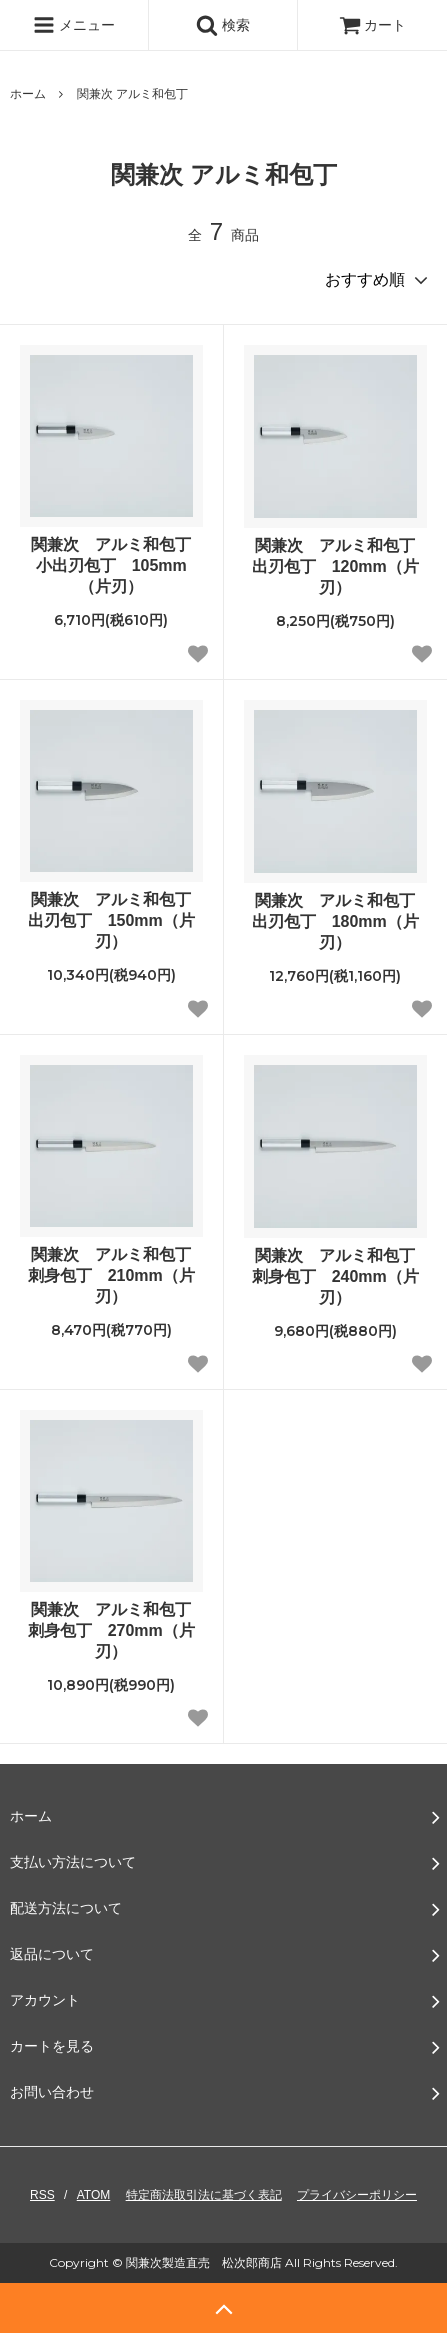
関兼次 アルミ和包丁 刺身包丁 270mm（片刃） (115, 1630)
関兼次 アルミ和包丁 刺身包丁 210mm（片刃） (115, 1275)
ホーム (28, 94)
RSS (42, 2195)
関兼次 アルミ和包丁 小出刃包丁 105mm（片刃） (116, 565)
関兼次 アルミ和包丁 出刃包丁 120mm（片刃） (339, 566)
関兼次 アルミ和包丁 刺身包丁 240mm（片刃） (339, 1276)
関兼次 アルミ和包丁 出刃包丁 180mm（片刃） (339, 921)
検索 (223, 25)
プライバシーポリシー (357, 2195)
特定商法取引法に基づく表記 (204, 2195)
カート (373, 25)
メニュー (74, 25)
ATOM (94, 2195)
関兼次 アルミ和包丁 (132, 94)
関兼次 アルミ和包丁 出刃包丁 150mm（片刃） (115, 920)
